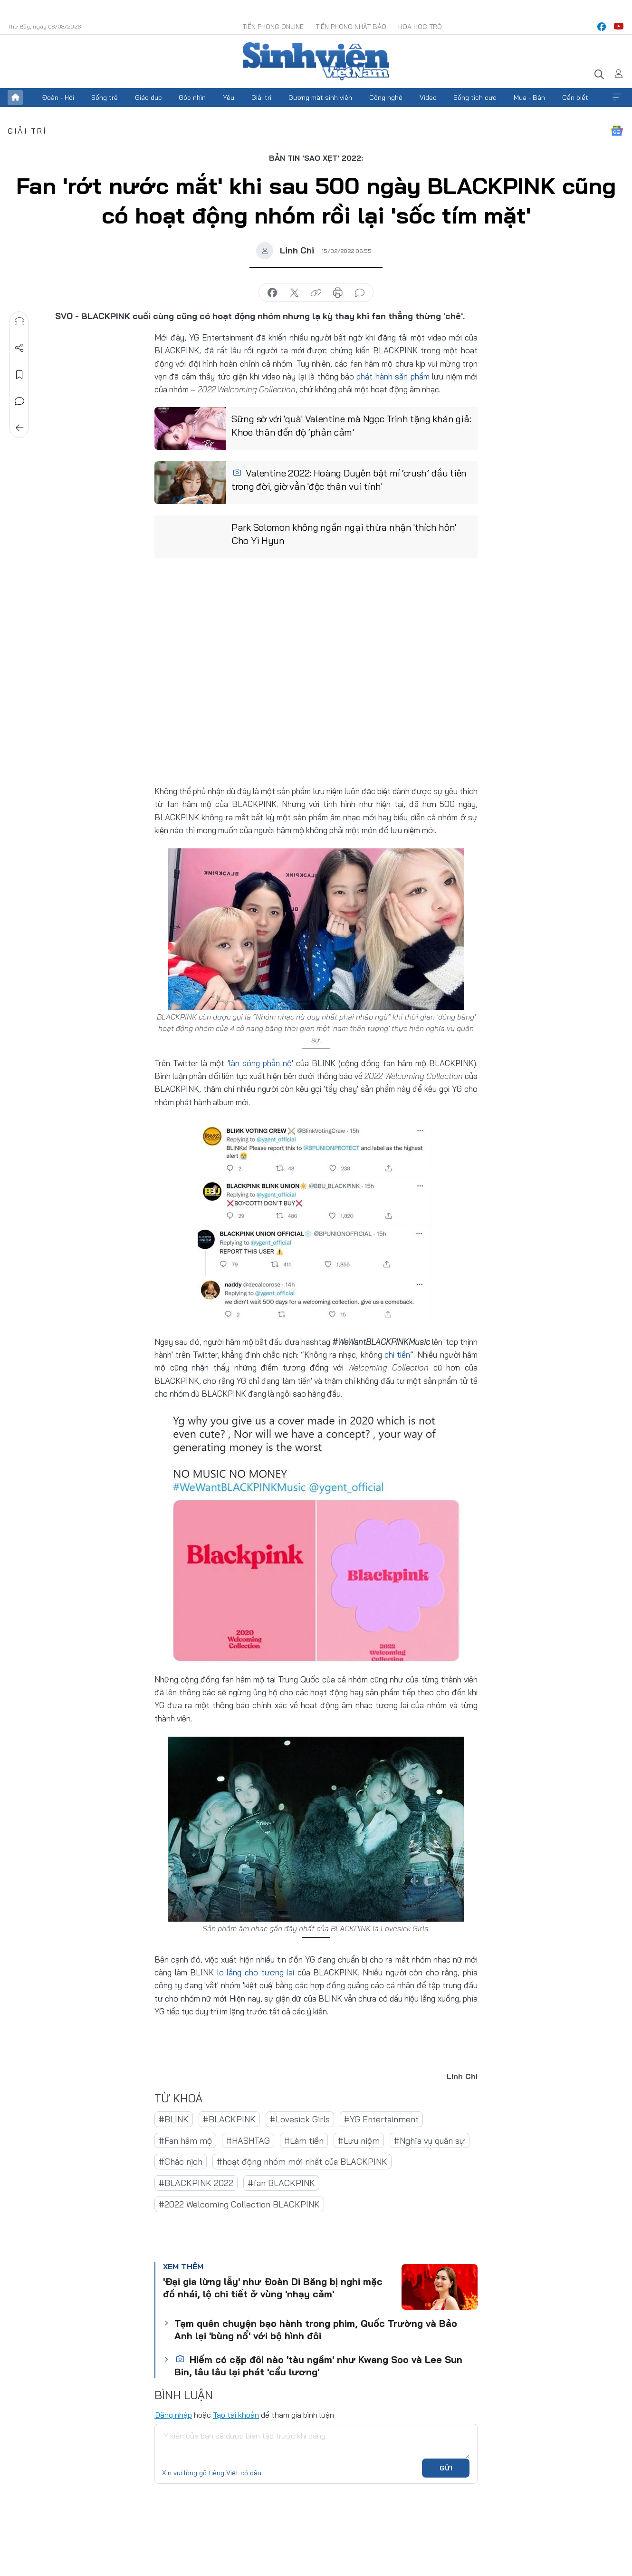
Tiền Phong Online (273, 26)
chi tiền (397, 1355)
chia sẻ (272, 293)
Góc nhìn (192, 97)
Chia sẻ (19, 348)
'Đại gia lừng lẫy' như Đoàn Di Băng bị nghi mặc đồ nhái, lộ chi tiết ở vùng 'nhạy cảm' (273, 2287)
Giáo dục (148, 97)
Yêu (228, 97)
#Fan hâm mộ (185, 2140)
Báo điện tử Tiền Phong (316, 61)
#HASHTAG (248, 2140)
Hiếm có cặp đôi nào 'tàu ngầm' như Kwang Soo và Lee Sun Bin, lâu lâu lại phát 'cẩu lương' (318, 2365)
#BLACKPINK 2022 (196, 2182)
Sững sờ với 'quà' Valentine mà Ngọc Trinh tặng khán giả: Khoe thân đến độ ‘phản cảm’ (351, 425)
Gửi (446, 2467)
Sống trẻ (104, 97)
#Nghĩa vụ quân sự (429, 2140)
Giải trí (261, 97)
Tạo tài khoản (236, 2414)
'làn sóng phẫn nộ (260, 1063)
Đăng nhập (173, 2414)
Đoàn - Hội (58, 97)
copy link (316, 293)
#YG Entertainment (381, 2118)
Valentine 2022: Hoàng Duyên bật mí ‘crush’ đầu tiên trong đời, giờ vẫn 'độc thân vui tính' (349, 480)
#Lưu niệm (359, 2140)
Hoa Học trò (420, 26)
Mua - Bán (529, 97)
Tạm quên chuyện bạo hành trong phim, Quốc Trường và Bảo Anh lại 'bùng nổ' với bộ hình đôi (315, 2329)
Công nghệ (385, 97)
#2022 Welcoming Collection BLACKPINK (239, 2203)
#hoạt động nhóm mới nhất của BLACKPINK (302, 2161)
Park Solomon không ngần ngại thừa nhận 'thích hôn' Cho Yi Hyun (343, 534)
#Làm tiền (304, 2140)
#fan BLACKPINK (281, 2182)
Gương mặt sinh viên (320, 97)
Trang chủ (15, 97)
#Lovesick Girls (300, 2118)
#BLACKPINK (229, 2118)
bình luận (359, 293)
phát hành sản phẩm (394, 376)
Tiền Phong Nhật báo (351, 26)
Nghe (19, 321)
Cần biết (575, 97)
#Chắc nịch (180, 2161)
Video (428, 97)
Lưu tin (19, 374)
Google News (616, 130)
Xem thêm (616, 97)
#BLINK (174, 2118)
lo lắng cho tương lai (254, 1972)
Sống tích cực (475, 97)
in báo (338, 293)
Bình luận (19, 401)
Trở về (19, 428)
